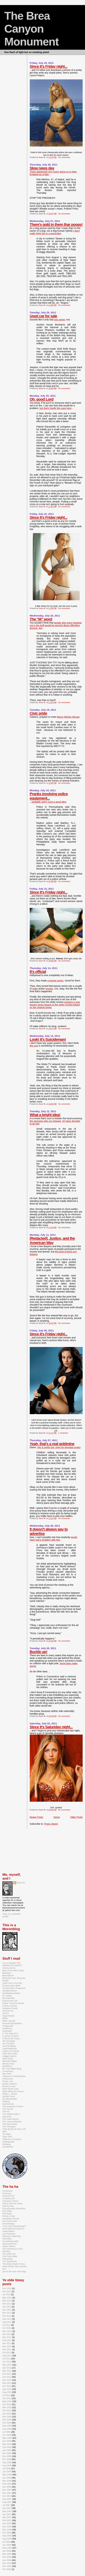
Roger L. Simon (9, 2094)
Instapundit (7, 2026)
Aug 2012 (7, 2322)
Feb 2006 (6, 2557)
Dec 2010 (7, 2380)
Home (56, 1817)
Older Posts (76, 1817)
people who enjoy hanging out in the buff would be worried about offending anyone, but (56, 625)
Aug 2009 (7, 2429)
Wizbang (6, 2144)
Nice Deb (6, 2073)
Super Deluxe (8, 2246)
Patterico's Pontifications (14, 2076)
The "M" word (41, 619)
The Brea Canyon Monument (31, 28)
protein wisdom (9, 2084)
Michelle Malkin (9, 2061)
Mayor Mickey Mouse (68, 717)
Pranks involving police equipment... (49, 796)
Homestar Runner (10, 2218)
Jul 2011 (6, 2358)
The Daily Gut (8, 2254)
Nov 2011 (7, 2349)
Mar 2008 (6, 2480)
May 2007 (7, 2511)
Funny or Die (8, 2216)
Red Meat (7, 2238)
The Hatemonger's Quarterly (11, 2115)
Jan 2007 (6, 2523)
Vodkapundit (8, 2141)
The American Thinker (12, 2106)
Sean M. (21, 1882)
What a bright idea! (45, 1115)
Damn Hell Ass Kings (12, 2203)
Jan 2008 (6, 2487)
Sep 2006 (7, 2535)
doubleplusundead (11, 1993)
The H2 (5, 2111)
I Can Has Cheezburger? (14, 2226)
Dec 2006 (7, 2526)
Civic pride (38, 713)
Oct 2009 (6, 2422)
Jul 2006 (6, 2542)
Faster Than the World (13, 2003)
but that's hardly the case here (55, 408)
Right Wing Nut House (13, 2091)
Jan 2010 (6, 2413)
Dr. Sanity (7, 1995)
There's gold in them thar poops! (56, 224)
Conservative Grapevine (13, 1988)
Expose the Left (9, 2000)
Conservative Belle (11, 1985)
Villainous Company (11, 2139)
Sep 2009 (7, 2425)
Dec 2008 (7, 2453)
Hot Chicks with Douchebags (9, 2222)
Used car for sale (43, 316)
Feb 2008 (6, 2484)
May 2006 (7, 2548)
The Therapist (9, 2126)
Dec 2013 (7, 2288)
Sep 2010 (7, 2389)
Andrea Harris (9, 1968)
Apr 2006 (6, 2551)
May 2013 (7, 2297)
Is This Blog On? (10, 2033)
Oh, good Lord (41, 399)
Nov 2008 (7, 2456)
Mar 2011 (6, 2371)
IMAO (5, 2018)
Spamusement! (9, 2243)
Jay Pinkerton (8, 2233)
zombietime (7, 2146)
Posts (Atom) (51, 1824)
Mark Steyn (7, 2058)
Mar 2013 (6, 2300)
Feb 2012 (6, 2340)
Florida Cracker (9, 2005)
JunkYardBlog (9, 2046)
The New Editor (9, 2124)
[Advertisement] (19, 1850)
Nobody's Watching (11, 2236)
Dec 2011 (7, 2346)
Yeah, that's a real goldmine (52, 1444)
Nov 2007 (7, 2493)
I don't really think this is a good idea (55, 232)
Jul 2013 (6, 2294)
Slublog (6, 2101)
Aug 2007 (7, 2502)
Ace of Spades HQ (11, 1963)
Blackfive (6, 1973)
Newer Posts (36, 1817)
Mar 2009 (6, 2444)
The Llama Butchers (12, 2121)
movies (49, 988)
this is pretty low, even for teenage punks (58, 1447)
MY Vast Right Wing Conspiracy (11, 2069)
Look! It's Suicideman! (48, 1039)
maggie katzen (9, 2056)
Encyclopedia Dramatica (14, 2208)
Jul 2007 (6, 2505)
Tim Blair (6, 2134)
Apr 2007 (6, 2514)
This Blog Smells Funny (13, 2264)
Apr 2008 (6, 2477)
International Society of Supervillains (13, 2229)
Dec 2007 (7, 2490)
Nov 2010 (7, 2383)
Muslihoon (7, 2066)
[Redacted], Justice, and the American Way (52, 1240)
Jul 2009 (6, 2432)
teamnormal (8, 2104)
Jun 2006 (6, 2545)
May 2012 (7, 2331)
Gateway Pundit (9, 2008)
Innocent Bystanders (12, 2023)
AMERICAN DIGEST (12, 1965)
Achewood (7, 2191)
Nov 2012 (7, 2312)
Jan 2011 (6, 2377)
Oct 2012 (6, 2316)
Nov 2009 (7, 2419)
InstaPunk (7, 2028)
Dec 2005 (7, 2563)
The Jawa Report (10, 2119)
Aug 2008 (7, 2465)
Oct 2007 (6, 2496)
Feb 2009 (6, 2447)
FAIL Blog (7, 2211)
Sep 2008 (7, 2462)
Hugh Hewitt (8, 2016)
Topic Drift (7, 2136)
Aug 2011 (7, 2355)
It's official (38, 972)
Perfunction (7, 2078)
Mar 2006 (6, 2554)
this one (34, 1045)
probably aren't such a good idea (49, 801)
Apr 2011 (6, 2368)
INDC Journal (8, 2021)
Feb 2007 (6, 2520)
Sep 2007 (7, 2499)
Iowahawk (7, 2031)
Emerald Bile (8, 1998)
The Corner (7, 2109)
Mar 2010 (6, 2407)
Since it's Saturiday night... (51, 1727)
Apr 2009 (6, 2441)
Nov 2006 (7, 2529)
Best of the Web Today (13, 1970)
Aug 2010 (7, 2392)
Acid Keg (6, 2193)
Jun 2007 (6, 2508)
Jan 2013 (6, 2306)
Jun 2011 (6, 2361)
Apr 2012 (6, 2334)
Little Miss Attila (9, 2053)
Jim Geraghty (8, 2041)
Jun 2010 (6, 2398)
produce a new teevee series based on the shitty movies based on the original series (55, 1005)
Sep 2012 (7, 2319)
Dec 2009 (7, 2416)
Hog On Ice (7, 2011)
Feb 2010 (6, 2410)
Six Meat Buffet (9, 2099)
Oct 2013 (6, 2291)
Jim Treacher (8, 2043)
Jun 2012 (6, 2328)
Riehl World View (10, 2089)
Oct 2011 (6, 2352)
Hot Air (5, 2013)
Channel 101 (8, 2196)
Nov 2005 (7, 2566)
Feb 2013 (6, 2303)
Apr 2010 (6, 2404)
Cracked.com (8, 2198)
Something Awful (10, 2241)
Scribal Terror (8, 2096)
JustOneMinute (9, 2048)
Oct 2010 (6, 2386)
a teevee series (55, 980)
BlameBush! (8, 1975)
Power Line (7, 2081)
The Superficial (9, 2261)
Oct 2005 (6, 2569)
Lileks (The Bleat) (10, 2051)
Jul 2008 (6, 2468)
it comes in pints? (10, 2036)
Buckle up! (38, 1652)
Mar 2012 (6, 2337)
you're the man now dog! (14, 2271)
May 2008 (7, 2474)
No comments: (64, 157)
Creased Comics (10, 2201)
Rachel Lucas (8, 2086)
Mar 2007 (6, 2517)
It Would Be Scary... (11, 2038)
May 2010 (7, 2401)
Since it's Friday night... (48, 66)
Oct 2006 (6, 2532)
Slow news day (42, 168)
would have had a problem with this (53, 1538)
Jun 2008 (6, 2471)
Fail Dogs (6, 2213)
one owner (59, 319)
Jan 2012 (6, 2343)
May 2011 (7, 2365)
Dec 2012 (7, 2309)
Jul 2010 (6, 2395)
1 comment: (63, 1433)
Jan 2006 (6, 2560)
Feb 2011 (6, 2374)
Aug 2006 (7, 2538)
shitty (35, 988)
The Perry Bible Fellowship (9, 2257)
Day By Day (8, 2206)
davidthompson (9, 1990)
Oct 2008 (6, 2459)
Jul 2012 (6, 2325)
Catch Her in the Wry (12, 1983)
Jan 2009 (6, 2450)
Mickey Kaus (8, 2063)
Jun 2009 (6, 2435)
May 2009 (7, 2438)
